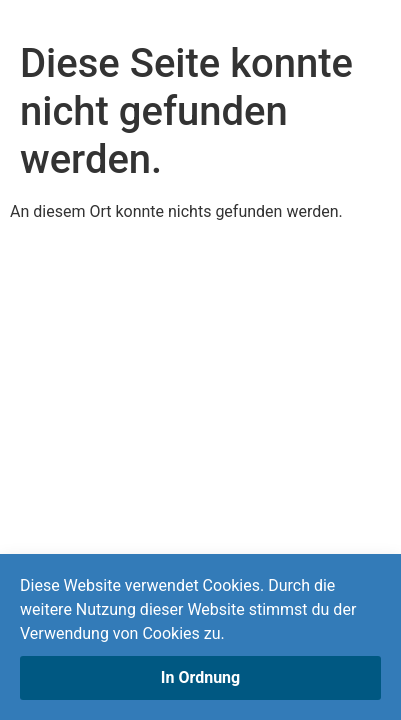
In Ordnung (200, 677)
